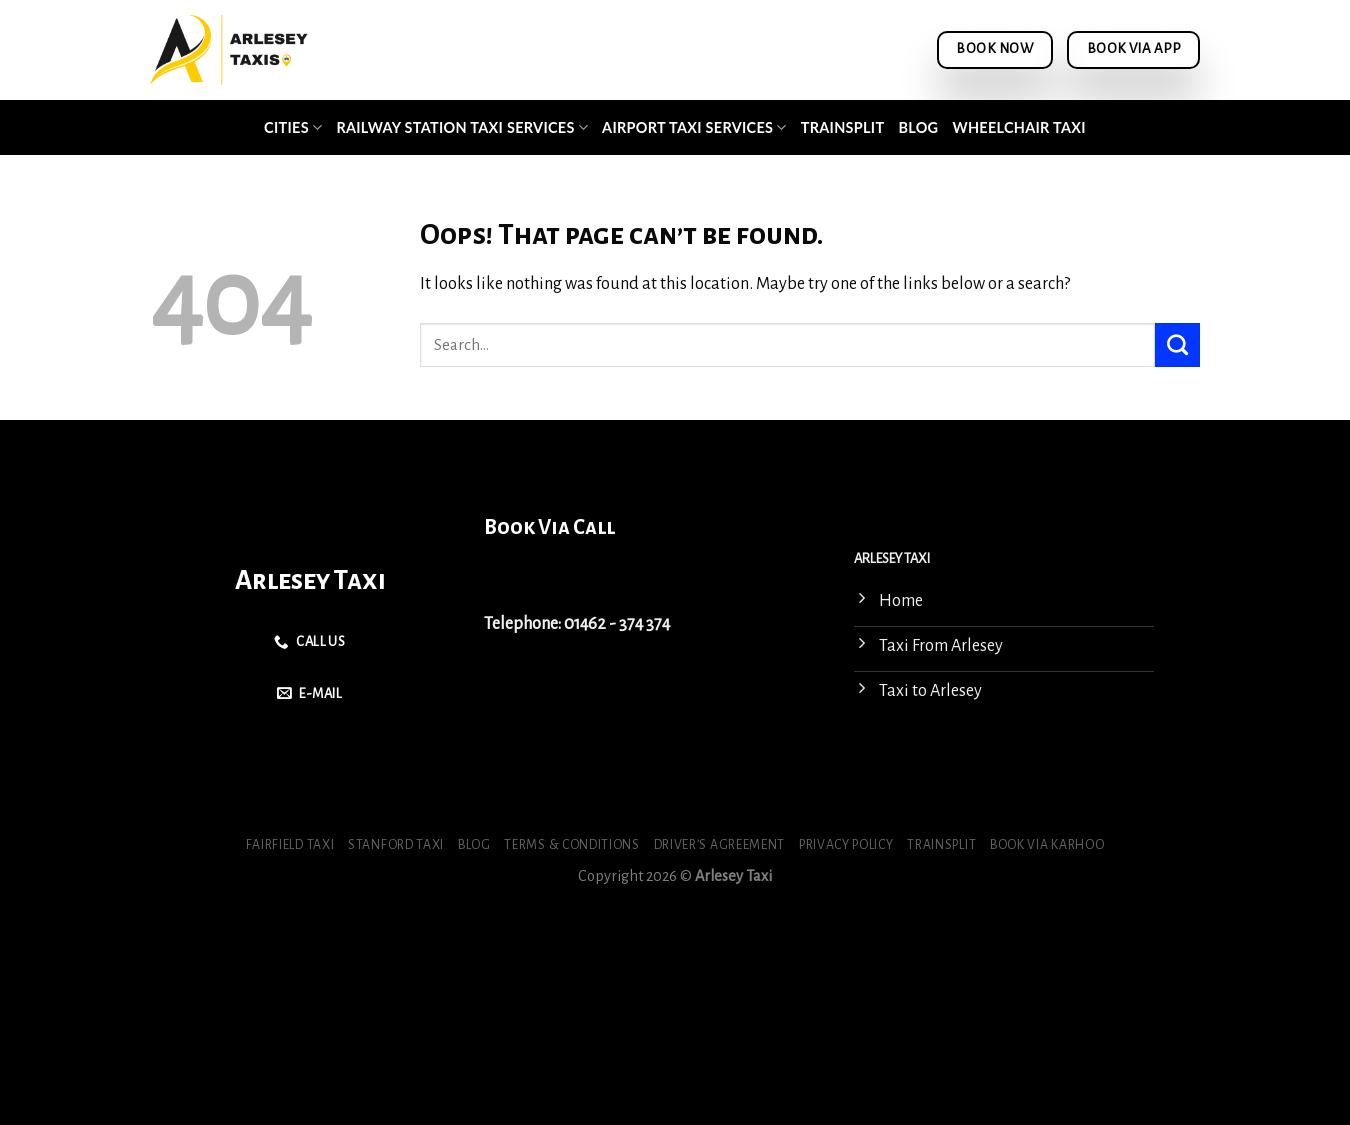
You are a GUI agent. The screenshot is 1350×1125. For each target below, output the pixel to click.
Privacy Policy (846, 845)
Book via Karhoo (1047, 845)
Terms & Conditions (571, 845)
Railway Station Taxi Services (462, 127)
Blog (918, 127)
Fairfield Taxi (290, 845)
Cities (293, 127)
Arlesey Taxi (310, 580)
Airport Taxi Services (694, 127)
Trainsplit (843, 127)
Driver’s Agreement (719, 845)
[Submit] (1177, 345)
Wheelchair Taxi (1018, 127)
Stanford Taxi (396, 845)
